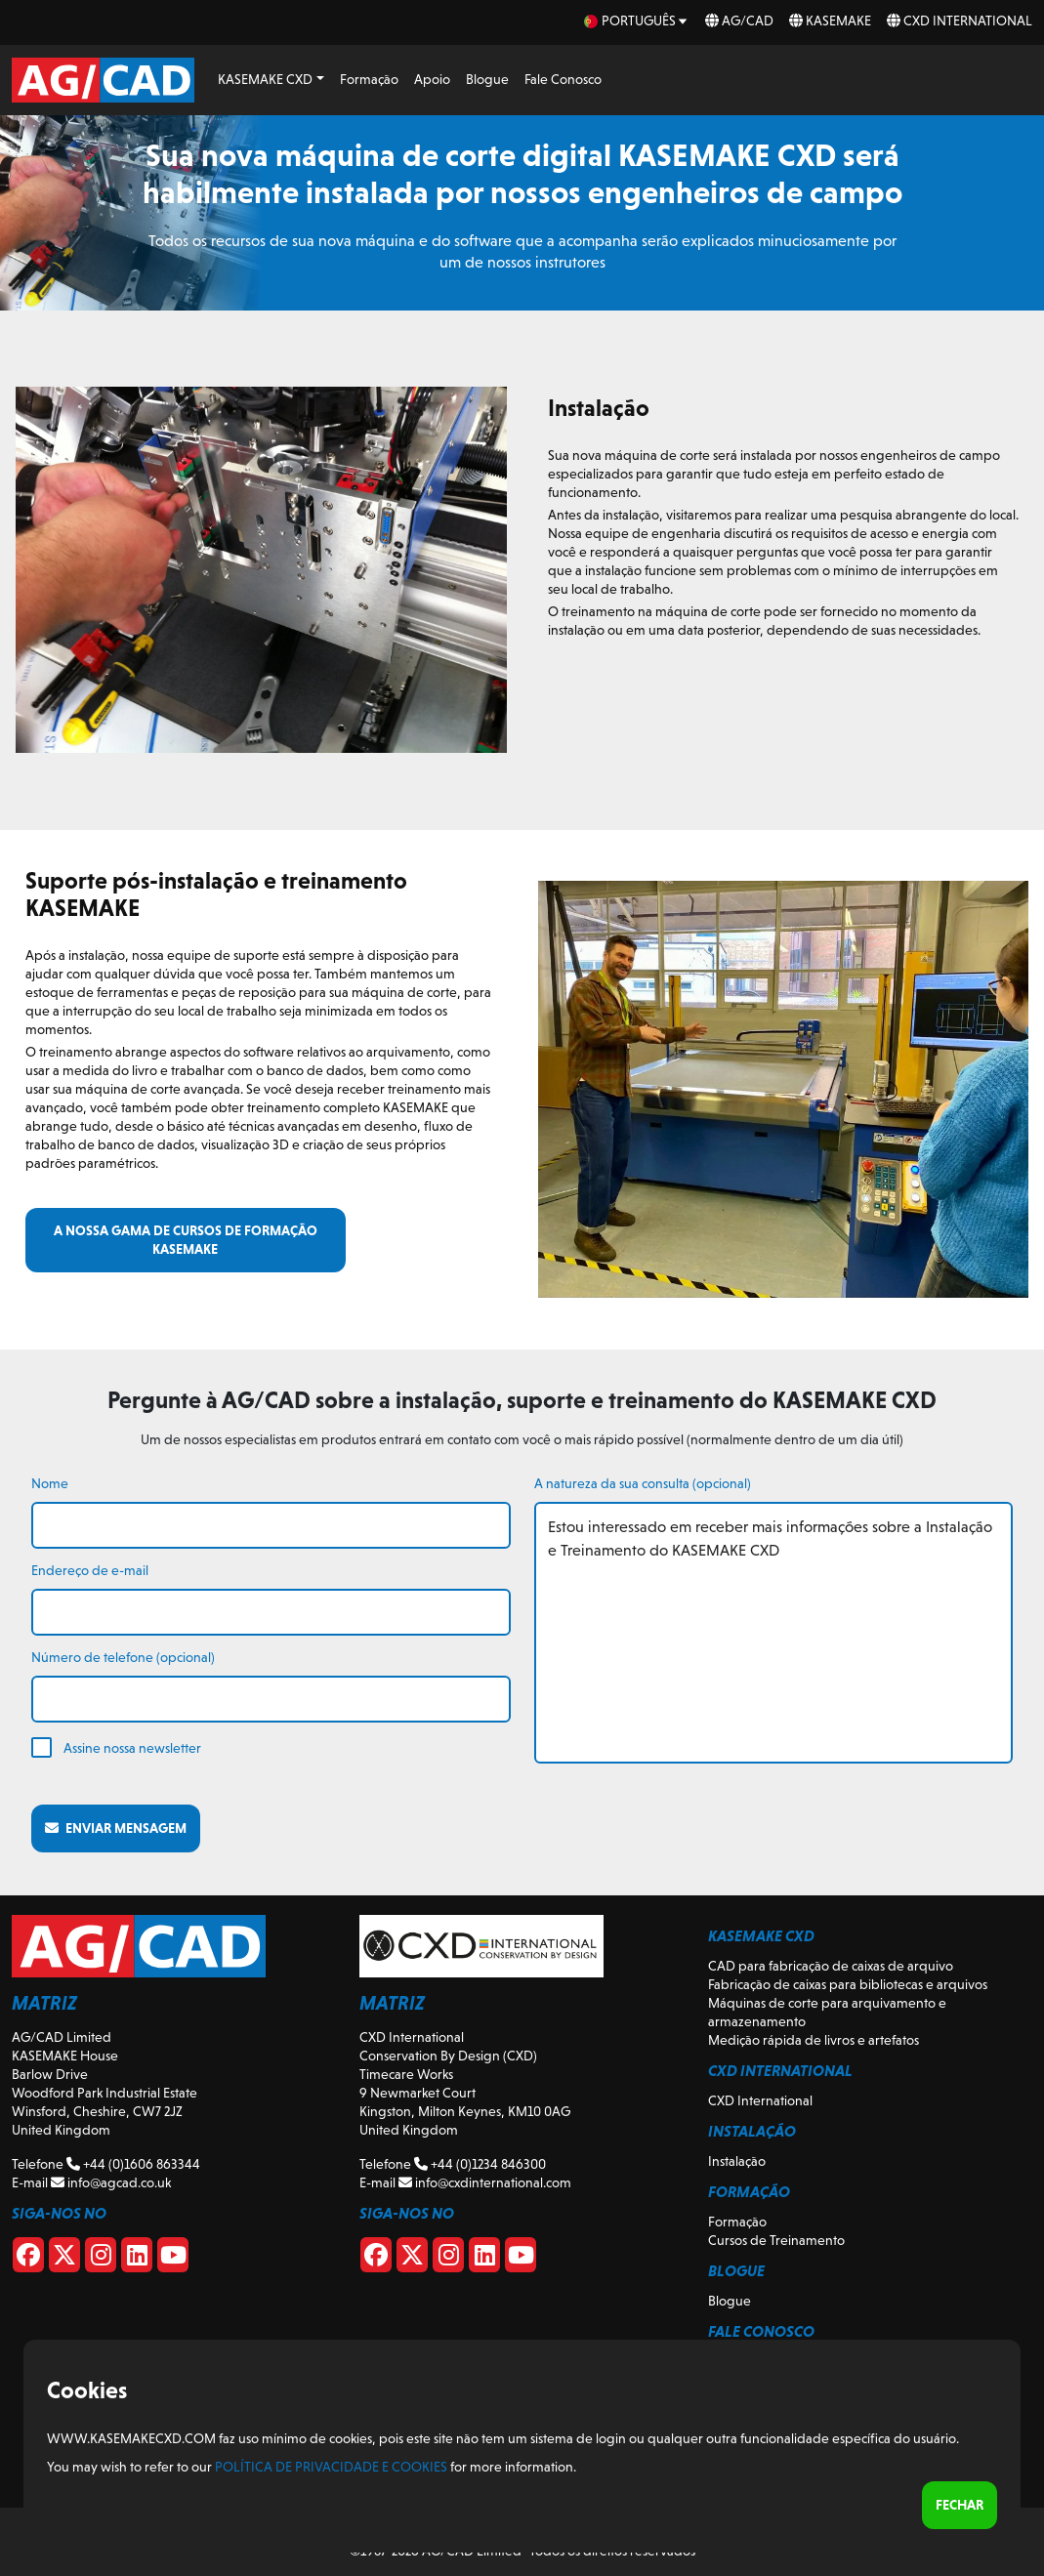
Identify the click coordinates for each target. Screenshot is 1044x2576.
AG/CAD (739, 20)
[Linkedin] (136, 2258)
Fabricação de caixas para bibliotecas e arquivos (847, 1984)
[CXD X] (412, 2258)
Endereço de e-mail (89, 1570)
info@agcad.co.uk (111, 2182)
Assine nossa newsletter (132, 1748)
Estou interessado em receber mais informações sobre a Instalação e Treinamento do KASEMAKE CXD (774, 1633)
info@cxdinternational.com (484, 2182)
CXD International (959, 20)
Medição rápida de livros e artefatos (813, 2040)
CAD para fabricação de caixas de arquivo (830, 1966)
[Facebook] (28, 2258)
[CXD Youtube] (520, 2258)
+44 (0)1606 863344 (133, 2164)
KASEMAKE (830, 20)
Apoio (432, 79)
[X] (64, 2258)
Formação (369, 79)
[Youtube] (172, 2258)
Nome (49, 1483)
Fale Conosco (563, 79)
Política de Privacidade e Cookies (331, 2466)
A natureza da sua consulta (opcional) (642, 1483)
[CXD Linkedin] (484, 2258)
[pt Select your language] (636, 21)
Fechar (959, 2505)
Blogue (487, 79)
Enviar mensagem (116, 1828)
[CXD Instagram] (448, 2258)
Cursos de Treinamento (776, 2240)
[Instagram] (100, 2258)
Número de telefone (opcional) (123, 1657)
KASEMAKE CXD (265, 79)
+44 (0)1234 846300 (480, 2164)
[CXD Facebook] (376, 2258)
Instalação (737, 2161)
